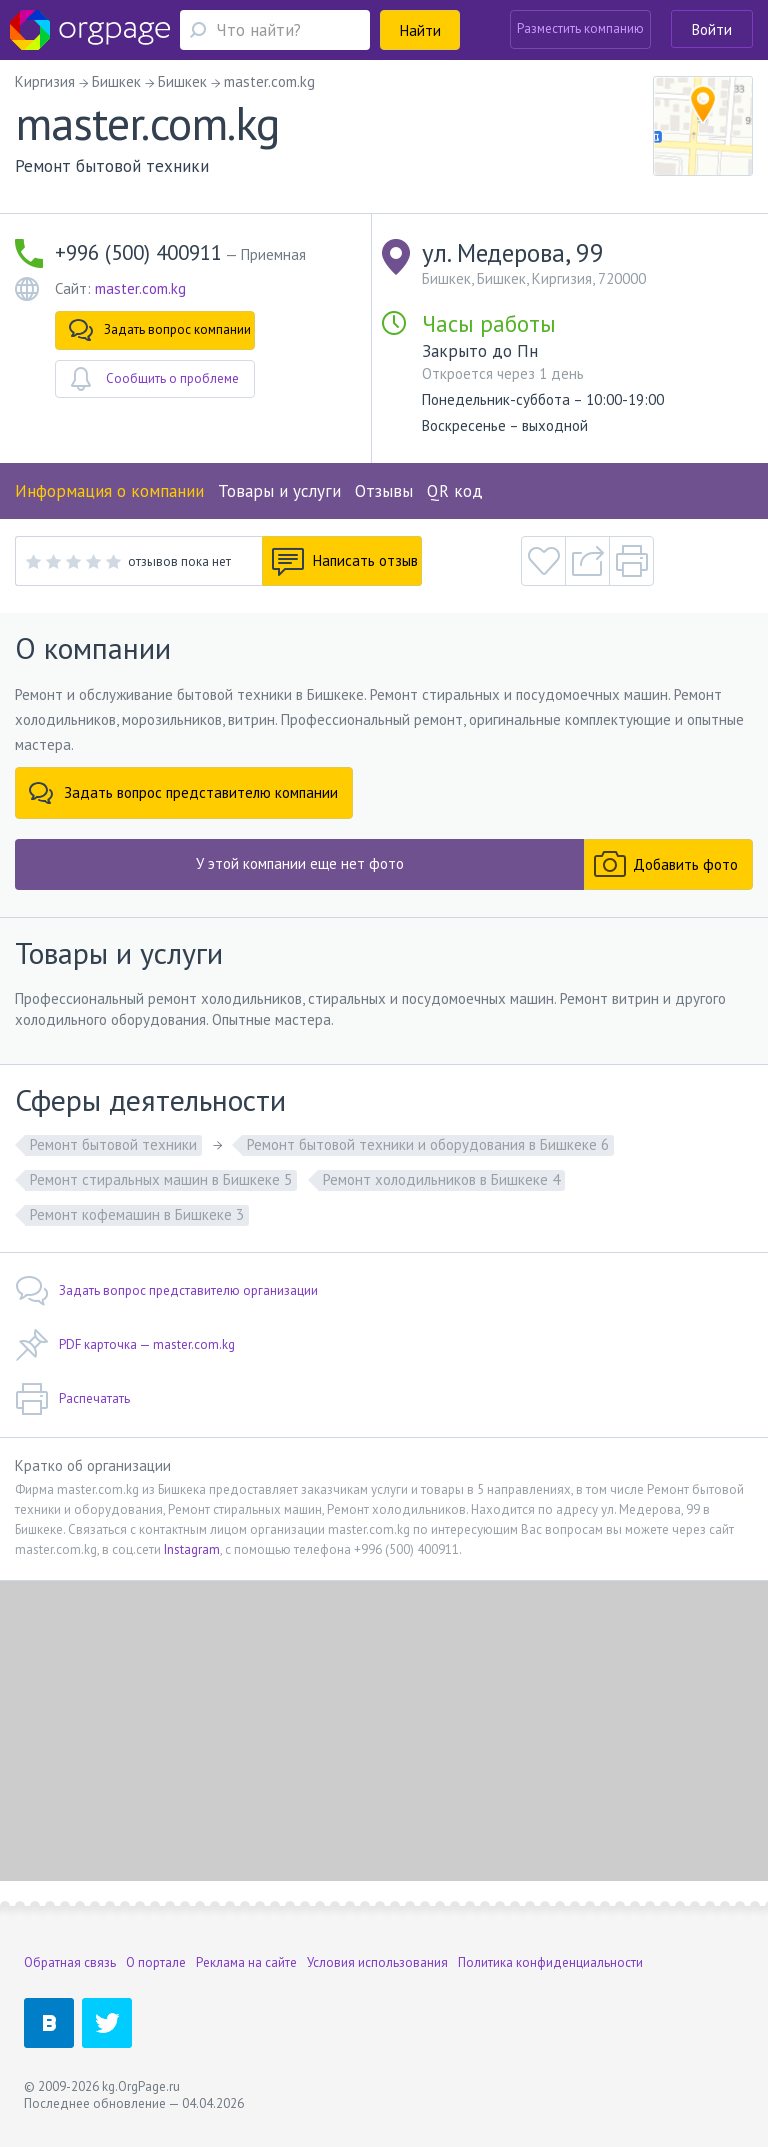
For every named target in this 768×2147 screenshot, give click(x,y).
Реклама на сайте (246, 1962)
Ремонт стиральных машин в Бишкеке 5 (161, 1179)
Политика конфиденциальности (550, 1962)
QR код (455, 491)
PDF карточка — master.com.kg (125, 1345)
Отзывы (384, 491)
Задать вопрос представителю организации (166, 1291)
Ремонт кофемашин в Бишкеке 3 (137, 1214)
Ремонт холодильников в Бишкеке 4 (441, 1179)
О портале (156, 1962)
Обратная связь (70, 1962)
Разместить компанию (580, 28)
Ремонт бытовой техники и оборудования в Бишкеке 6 (428, 1144)
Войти (712, 29)
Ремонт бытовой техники (113, 1144)
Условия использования (377, 1962)
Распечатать (72, 1399)
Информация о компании (109, 491)
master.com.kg (140, 288)
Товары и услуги (279, 491)
